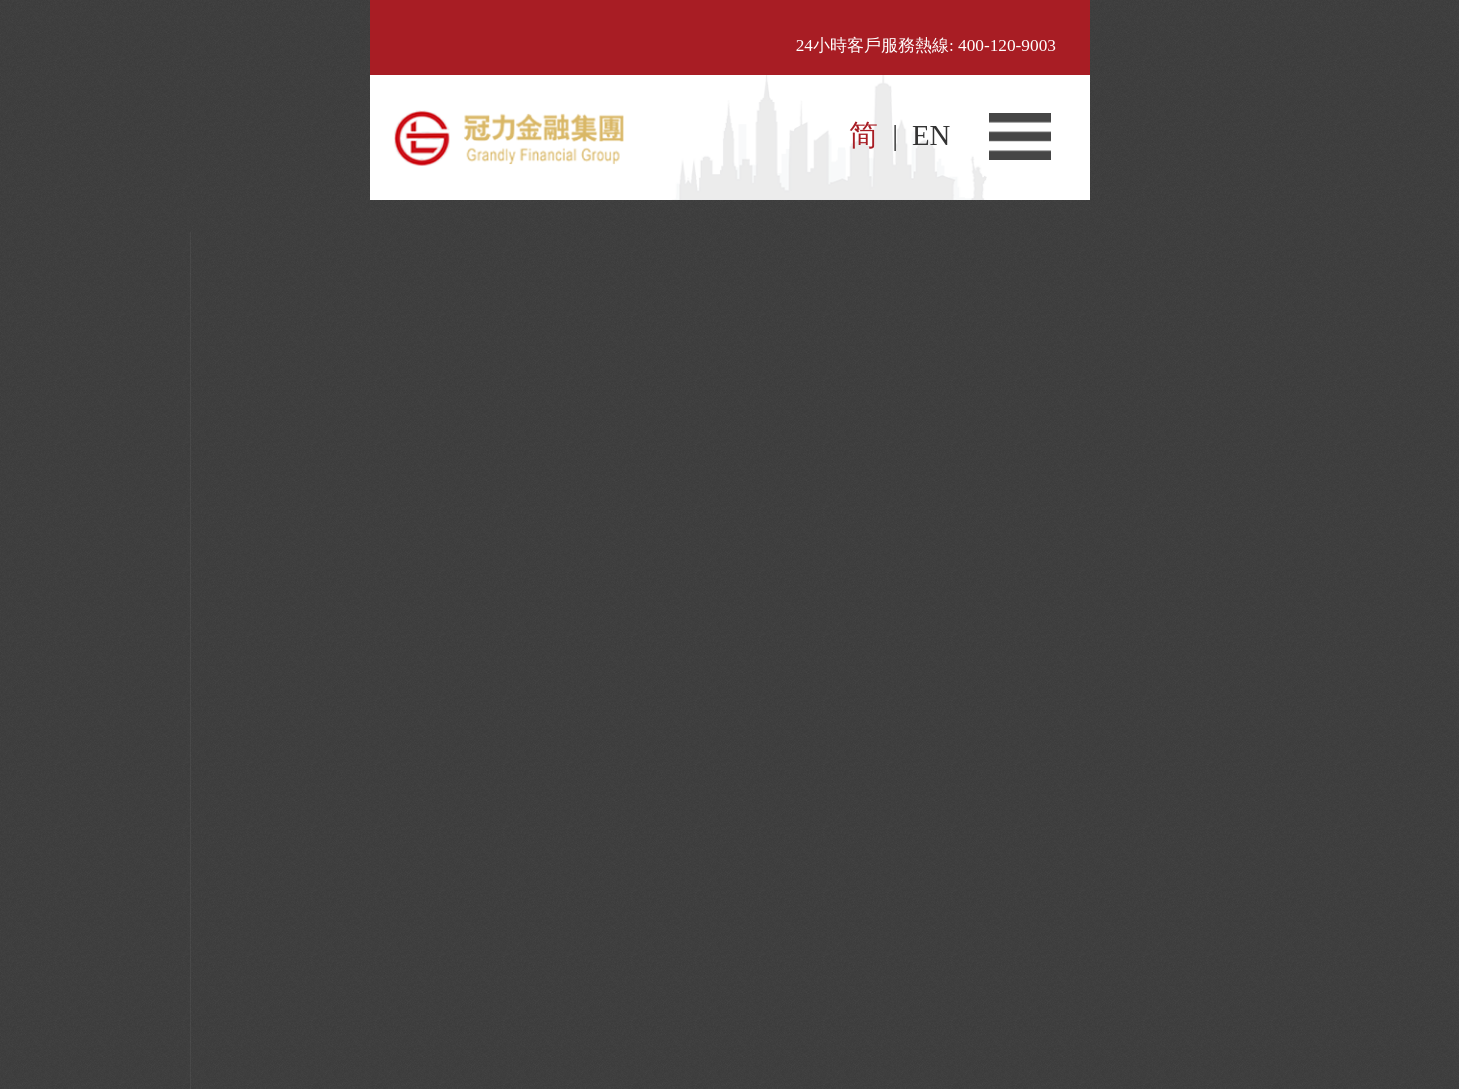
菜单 (1020, 136)
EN (931, 135)
